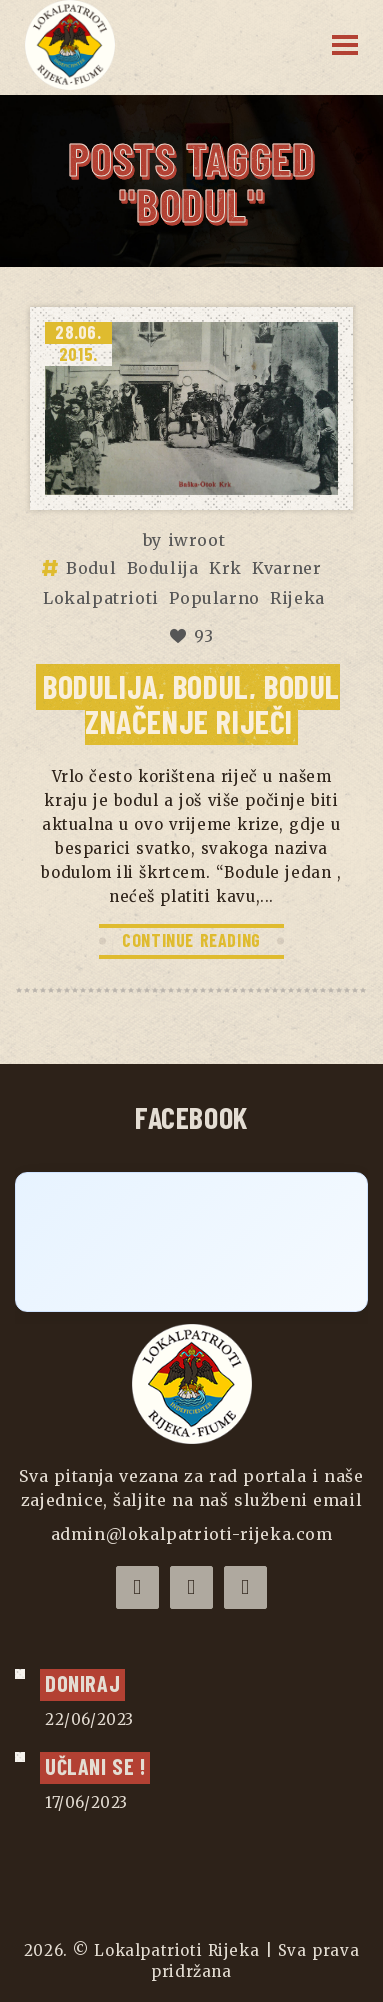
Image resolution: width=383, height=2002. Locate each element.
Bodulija (163, 568)
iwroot (197, 540)
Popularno (214, 598)
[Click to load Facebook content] (191, 1242)
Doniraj (82, 1683)
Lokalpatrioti (101, 598)
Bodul (91, 568)
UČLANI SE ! (95, 1766)
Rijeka (297, 598)
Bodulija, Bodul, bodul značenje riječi (191, 703)
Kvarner (286, 568)
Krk (225, 568)
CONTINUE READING (191, 940)
